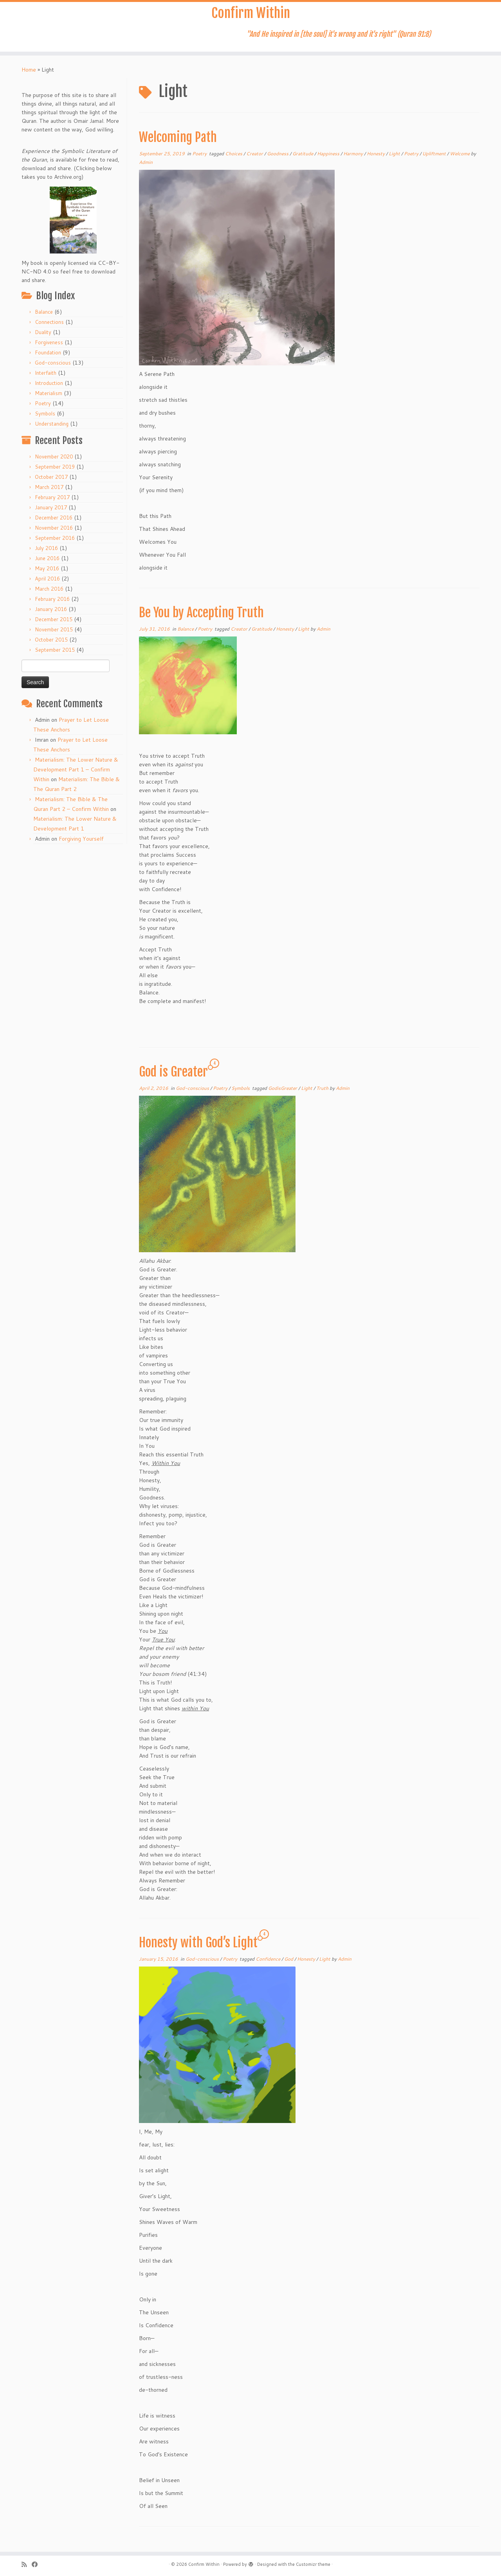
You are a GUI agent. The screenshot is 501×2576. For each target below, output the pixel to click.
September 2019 (55, 471)
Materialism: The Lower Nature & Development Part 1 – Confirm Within (75, 774)
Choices (234, 158)
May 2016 (47, 573)
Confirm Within (250, 15)
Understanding (51, 428)
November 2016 (54, 532)
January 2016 (51, 614)
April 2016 (47, 583)
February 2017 (52, 502)
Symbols (45, 418)
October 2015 (51, 644)
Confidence (268, 1964)
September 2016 (55, 542)
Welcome (460, 158)
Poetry (43, 408)
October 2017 (51, 481)
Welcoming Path (178, 142)
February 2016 (52, 604)
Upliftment (434, 158)
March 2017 (49, 492)
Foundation (48, 357)
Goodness (278, 158)
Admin (146, 167)
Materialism (48, 398)
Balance (44, 316)
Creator (255, 158)
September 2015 (55, 654)
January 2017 (51, 512)
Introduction (49, 388)
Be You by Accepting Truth (201, 618)
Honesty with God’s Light (198, 1948)
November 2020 (54, 461)
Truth (323, 1093)
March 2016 (49, 593)
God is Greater (173, 1077)
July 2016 (46, 553)
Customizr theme (313, 2564)
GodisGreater (283, 1093)
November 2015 (54, 634)
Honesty (376, 158)
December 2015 (53, 624)
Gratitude (303, 158)
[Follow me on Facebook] (37, 2564)
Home (29, 75)
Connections (49, 327)
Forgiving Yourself (81, 844)
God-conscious (53, 367)
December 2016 (53, 522)
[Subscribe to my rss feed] (27, 2564)
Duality (43, 337)
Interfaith (45, 377)
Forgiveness (49, 347)
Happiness (329, 158)
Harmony (353, 158)
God (289, 1964)
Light (395, 158)
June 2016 (47, 563)
